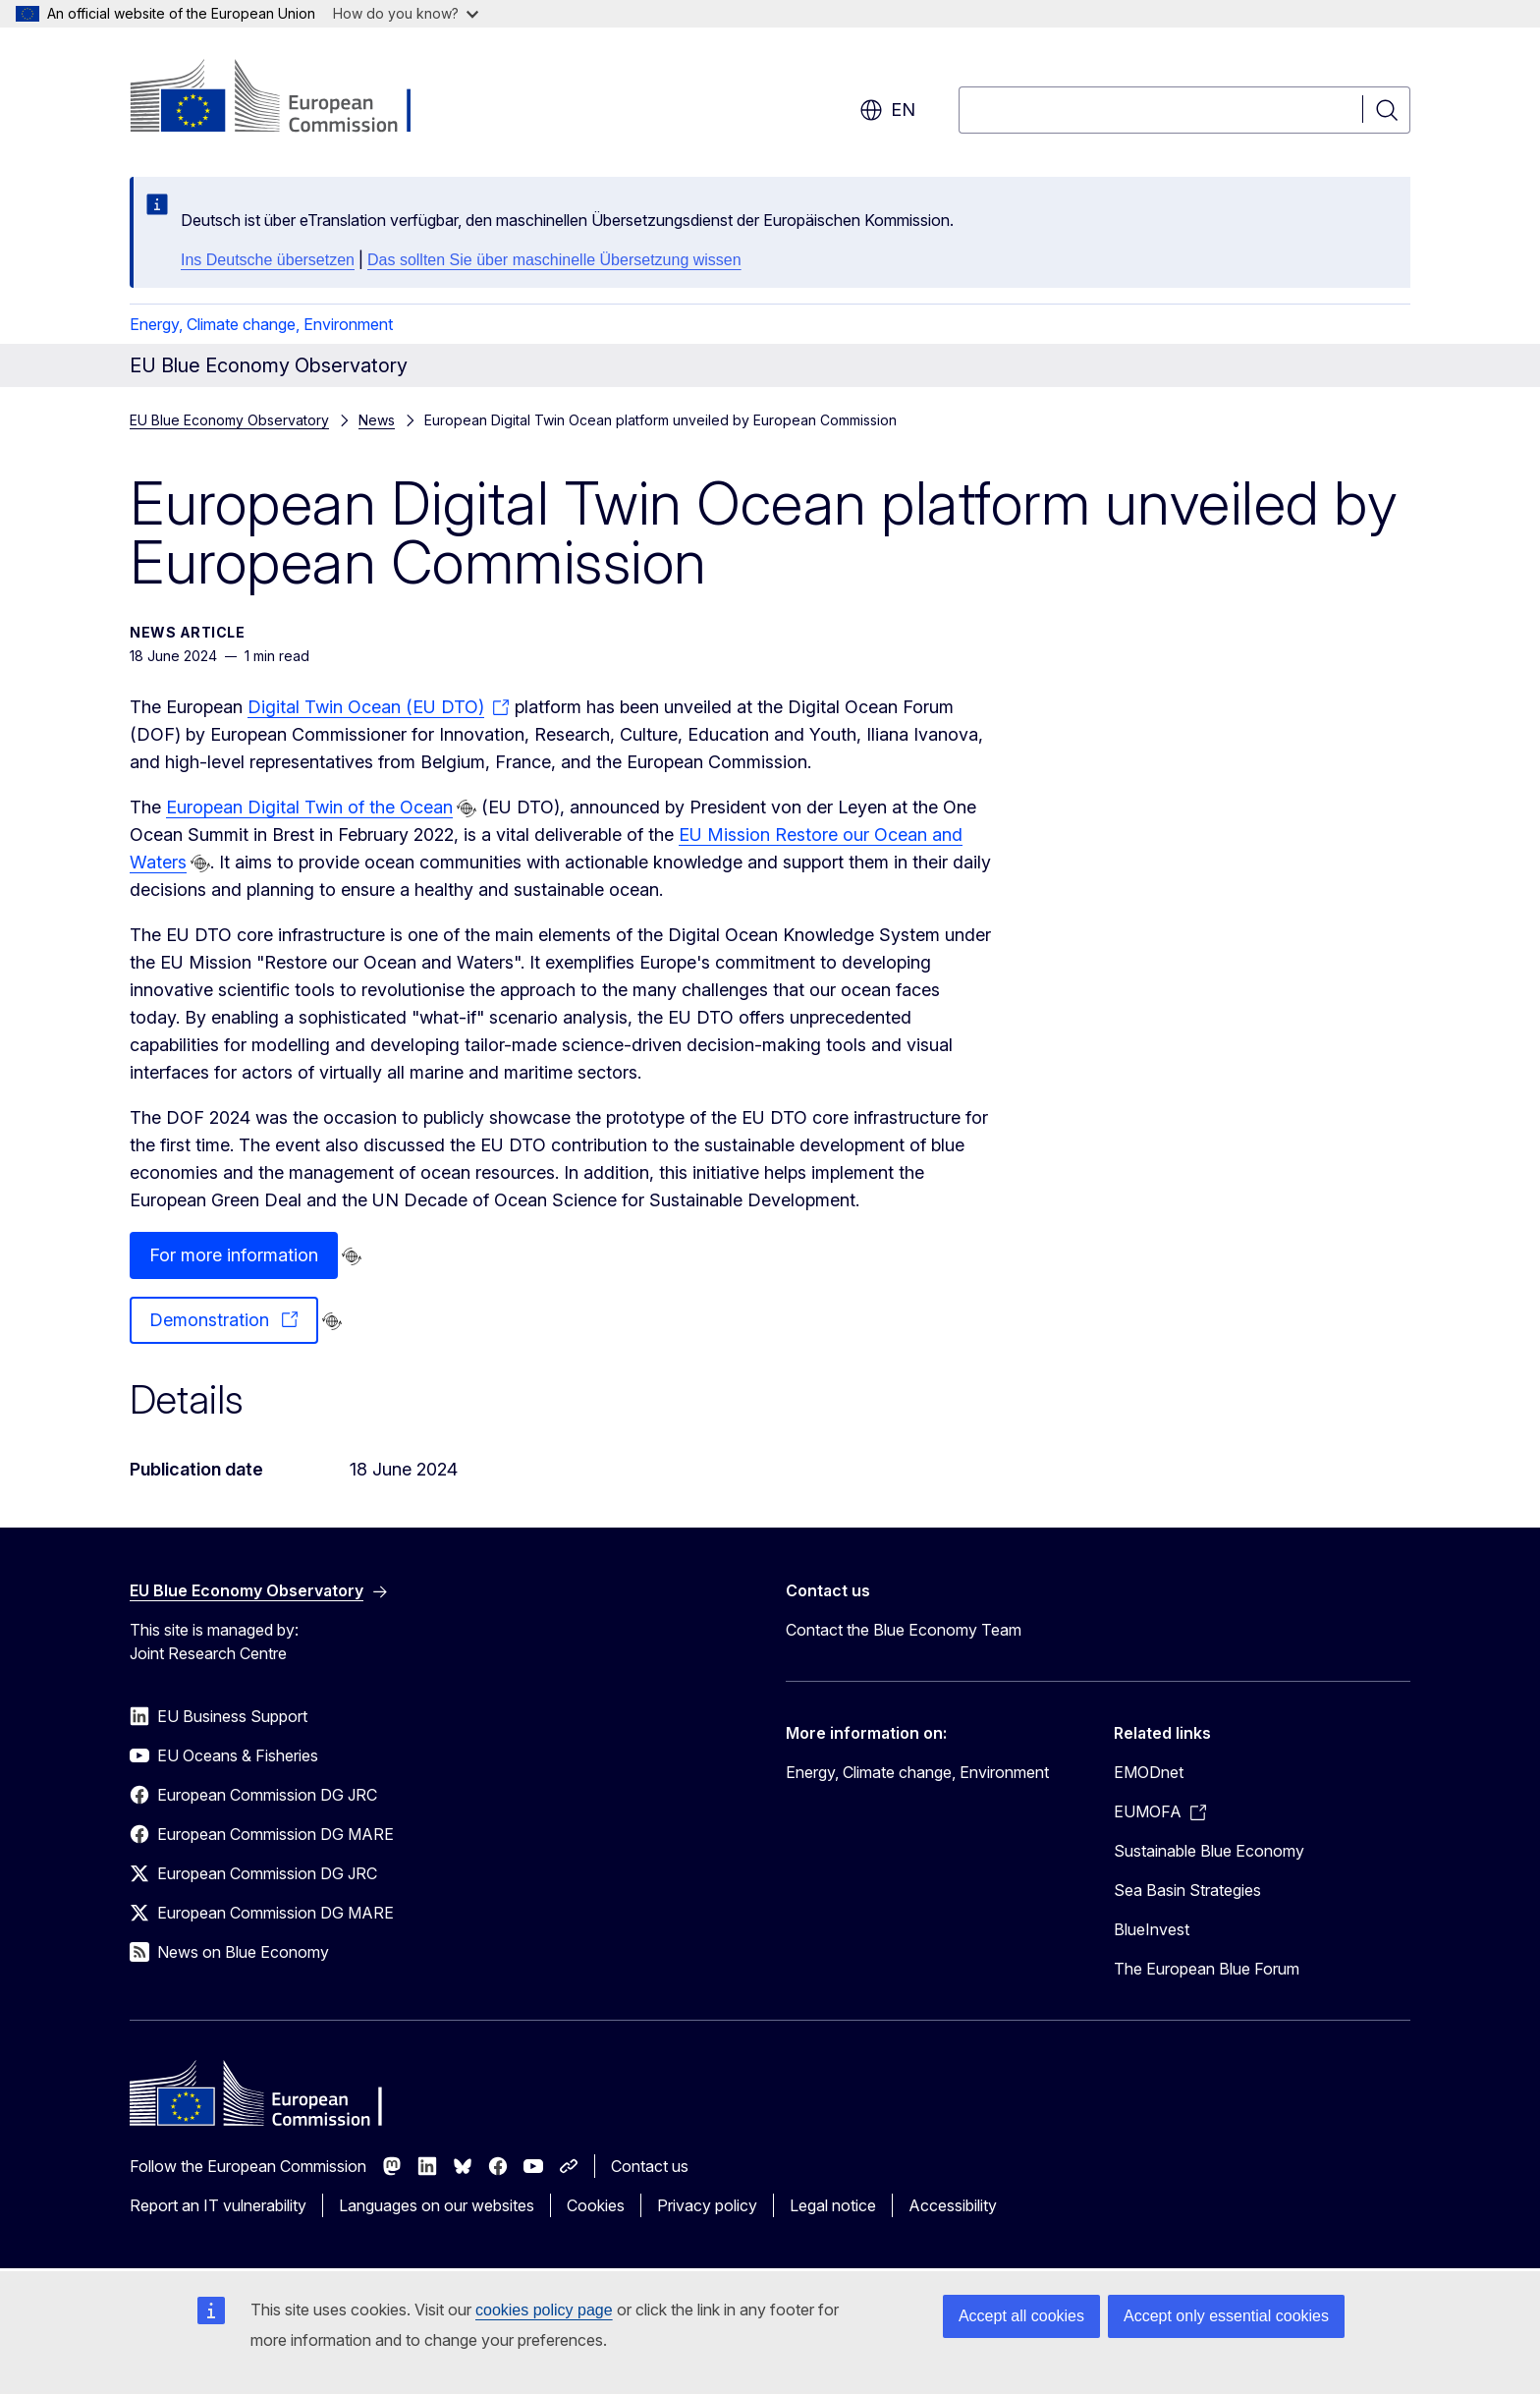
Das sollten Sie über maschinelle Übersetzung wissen (554, 259)
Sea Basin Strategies (1187, 1890)
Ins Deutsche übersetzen (268, 259)
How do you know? (405, 13)
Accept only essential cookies (1226, 2316)
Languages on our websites (436, 2205)
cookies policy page (544, 2310)
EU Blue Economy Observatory (229, 420)
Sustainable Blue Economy (1209, 1851)
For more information (233, 1255)
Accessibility (952, 2205)
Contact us (649, 2166)
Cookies (596, 2205)
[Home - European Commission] (288, 98)
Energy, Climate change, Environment (261, 324)
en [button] (887, 110)
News (376, 420)
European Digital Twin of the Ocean (309, 807)
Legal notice (833, 2205)
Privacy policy (707, 2205)
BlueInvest (1151, 1929)
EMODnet (1148, 1772)
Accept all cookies (1021, 2316)
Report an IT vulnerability (218, 2205)
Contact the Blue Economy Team (903, 1630)
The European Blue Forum (1206, 1968)
